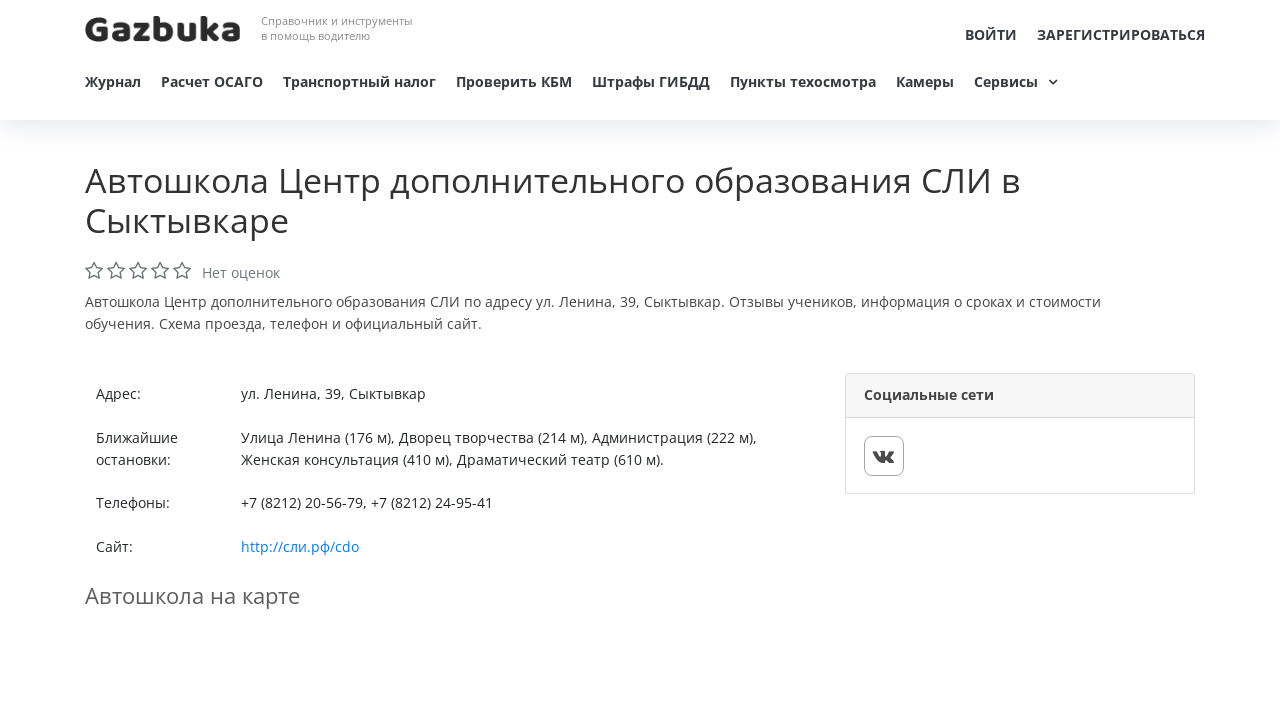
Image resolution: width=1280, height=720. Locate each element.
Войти (991, 34)
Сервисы (1006, 81)
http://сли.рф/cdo (300, 546)
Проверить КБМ (514, 81)
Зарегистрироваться (1121, 34)
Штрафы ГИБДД (651, 81)
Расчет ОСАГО (212, 81)
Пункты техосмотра (803, 81)
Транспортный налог (359, 81)
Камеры (925, 81)
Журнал (113, 81)
